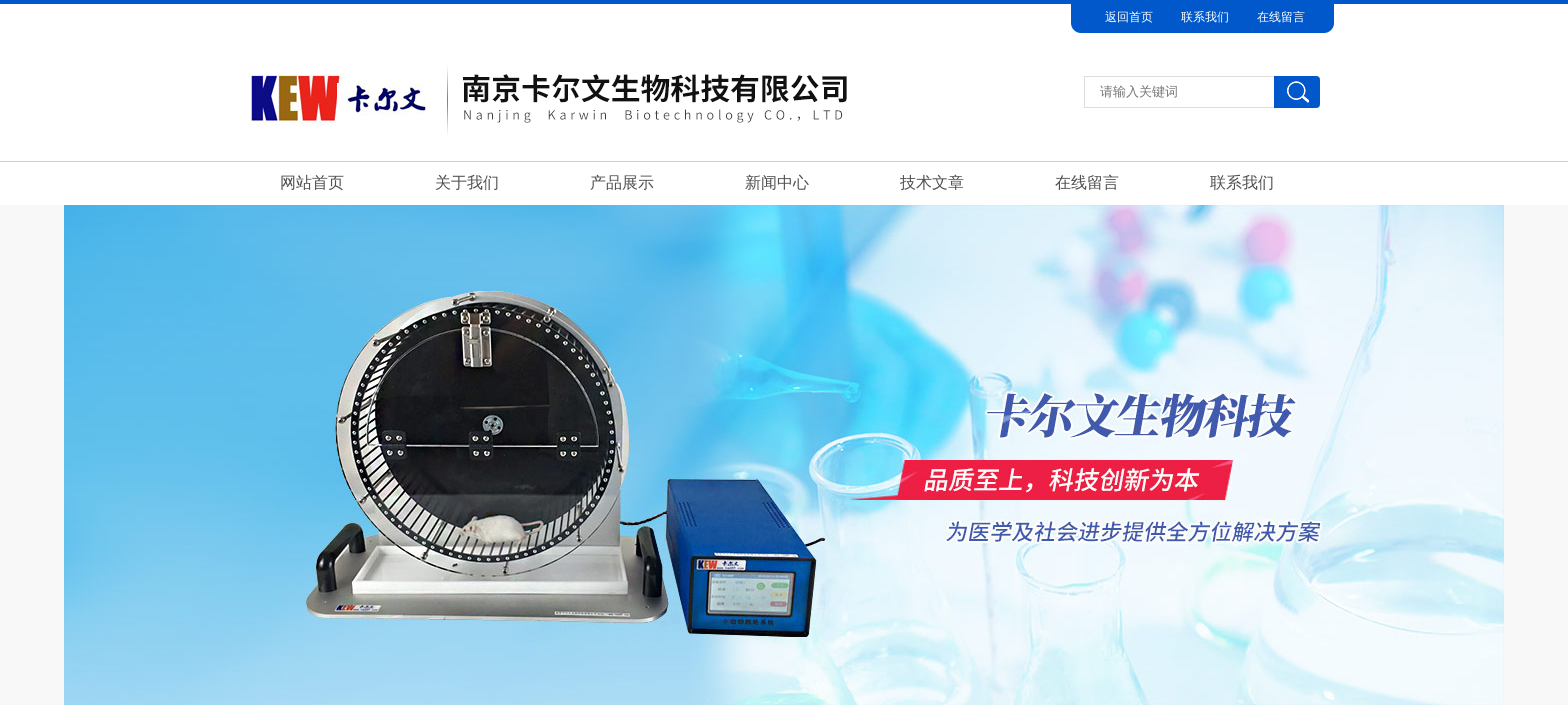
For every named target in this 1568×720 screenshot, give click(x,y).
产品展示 (622, 182)
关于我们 (467, 182)
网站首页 (312, 182)
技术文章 (932, 182)
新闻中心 (777, 182)
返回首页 (1129, 17)
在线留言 (1281, 17)
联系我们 (1205, 17)
